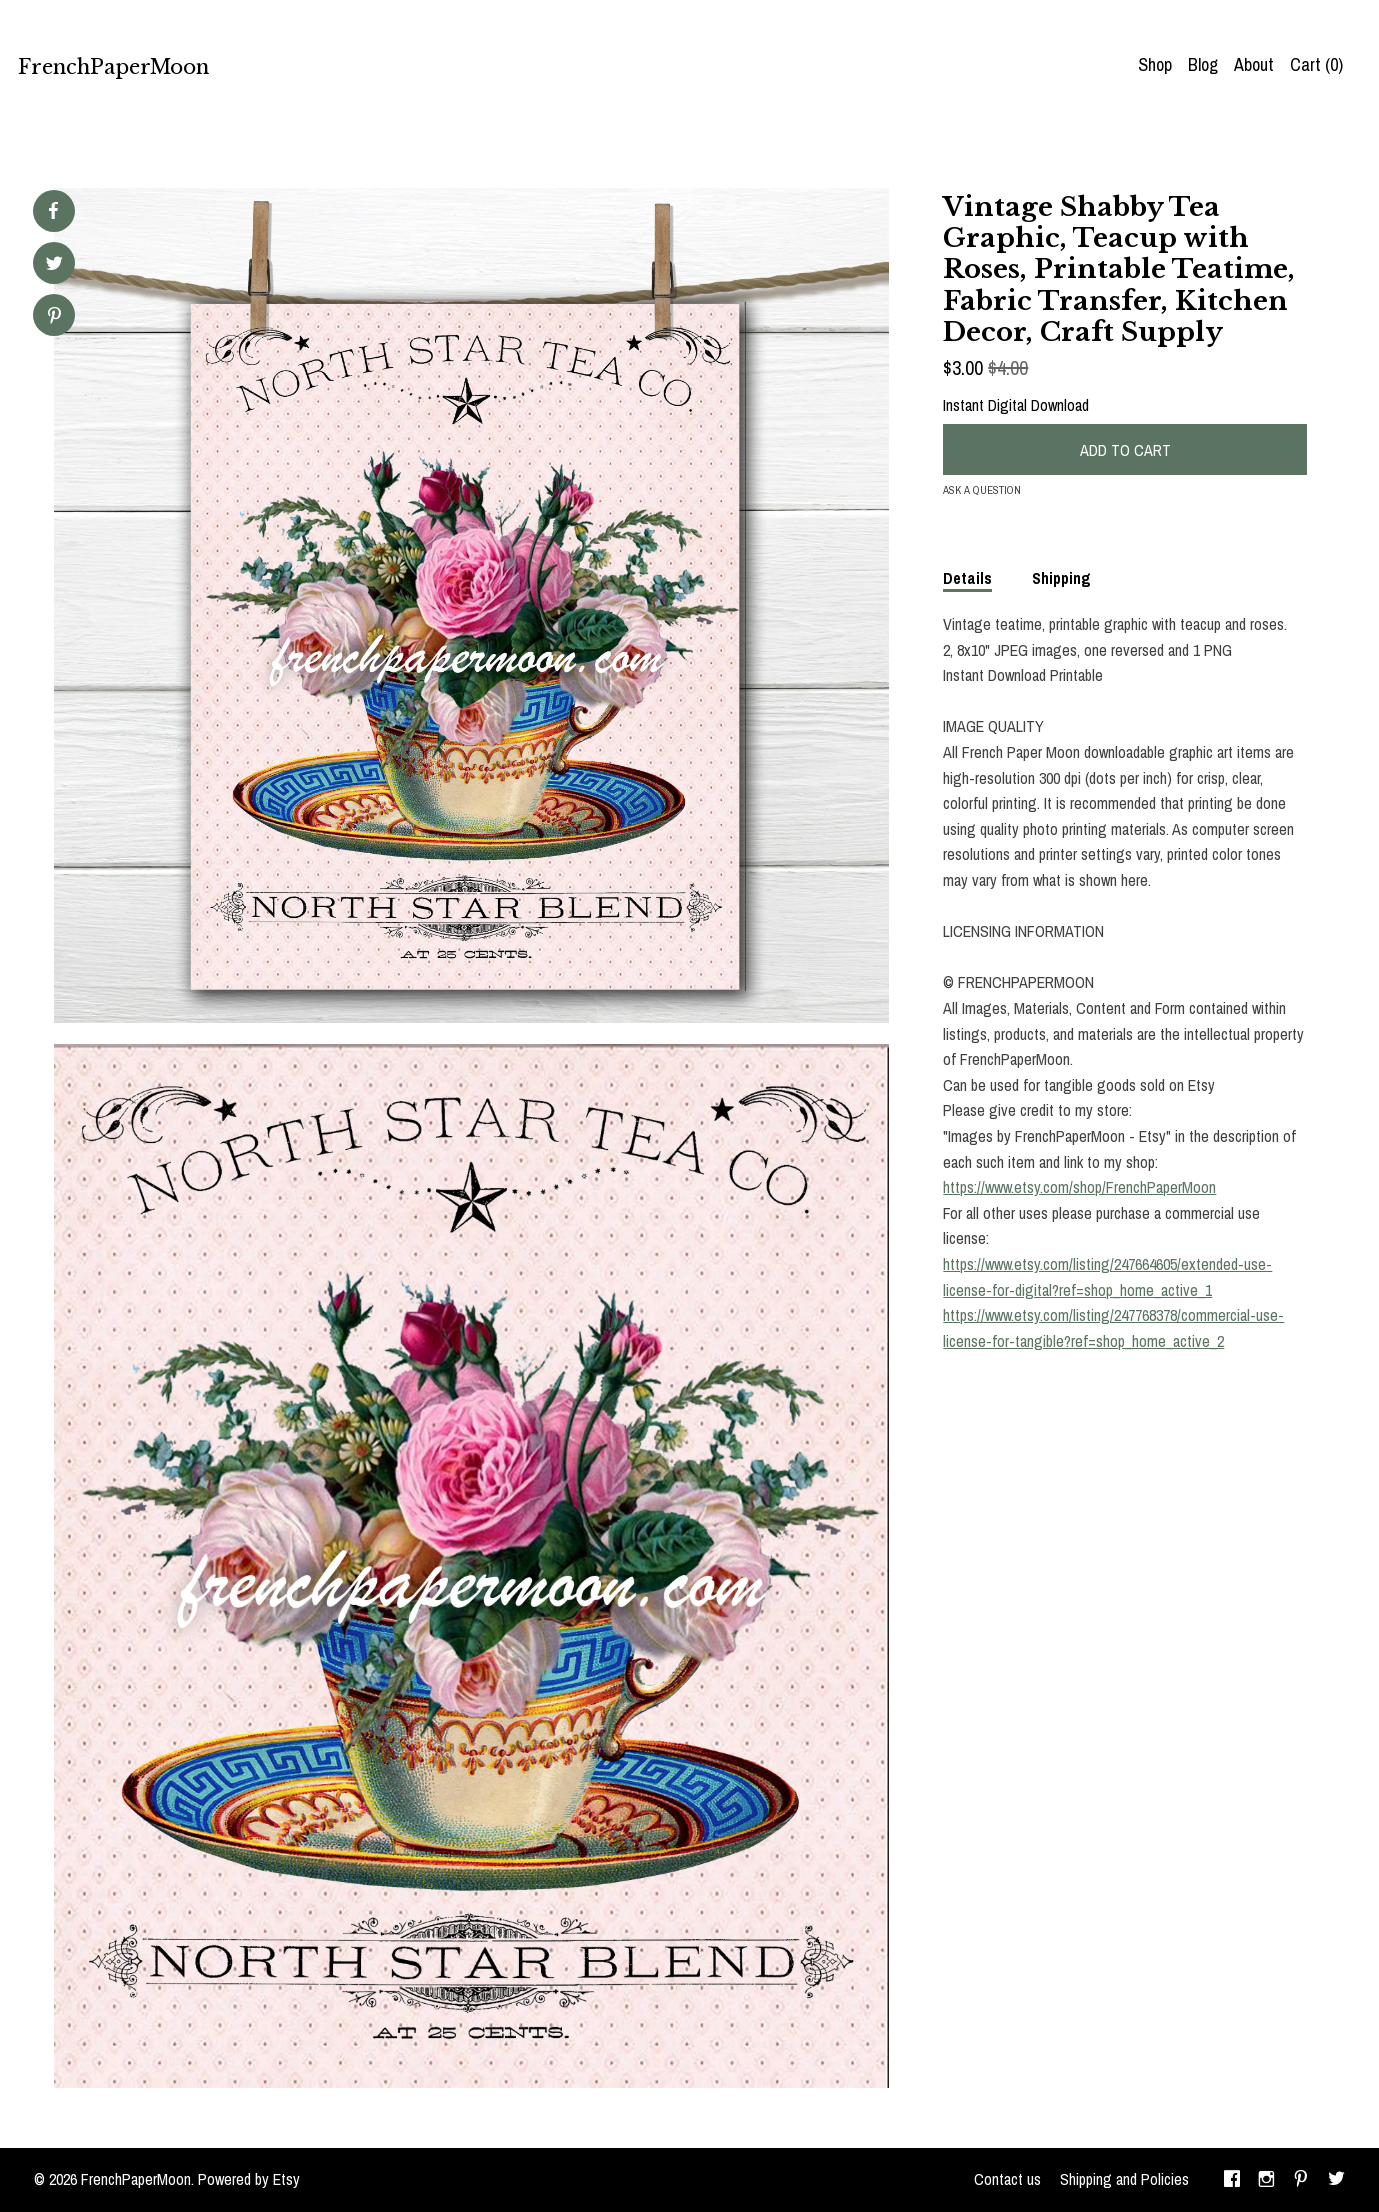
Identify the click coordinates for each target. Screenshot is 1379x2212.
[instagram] (1266, 2180)
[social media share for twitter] (54, 265)
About (1254, 64)
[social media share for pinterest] (54, 317)
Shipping (1061, 578)
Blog (1203, 64)
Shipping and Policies (1124, 2179)
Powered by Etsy (249, 2179)
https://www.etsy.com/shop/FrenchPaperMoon (1079, 1187)
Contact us (1007, 2179)
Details (967, 578)
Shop (1155, 64)
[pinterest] (1301, 2180)
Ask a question (982, 490)
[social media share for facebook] (53, 211)
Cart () (1316, 64)
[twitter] (1336, 2180)
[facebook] (1232, 2180)
